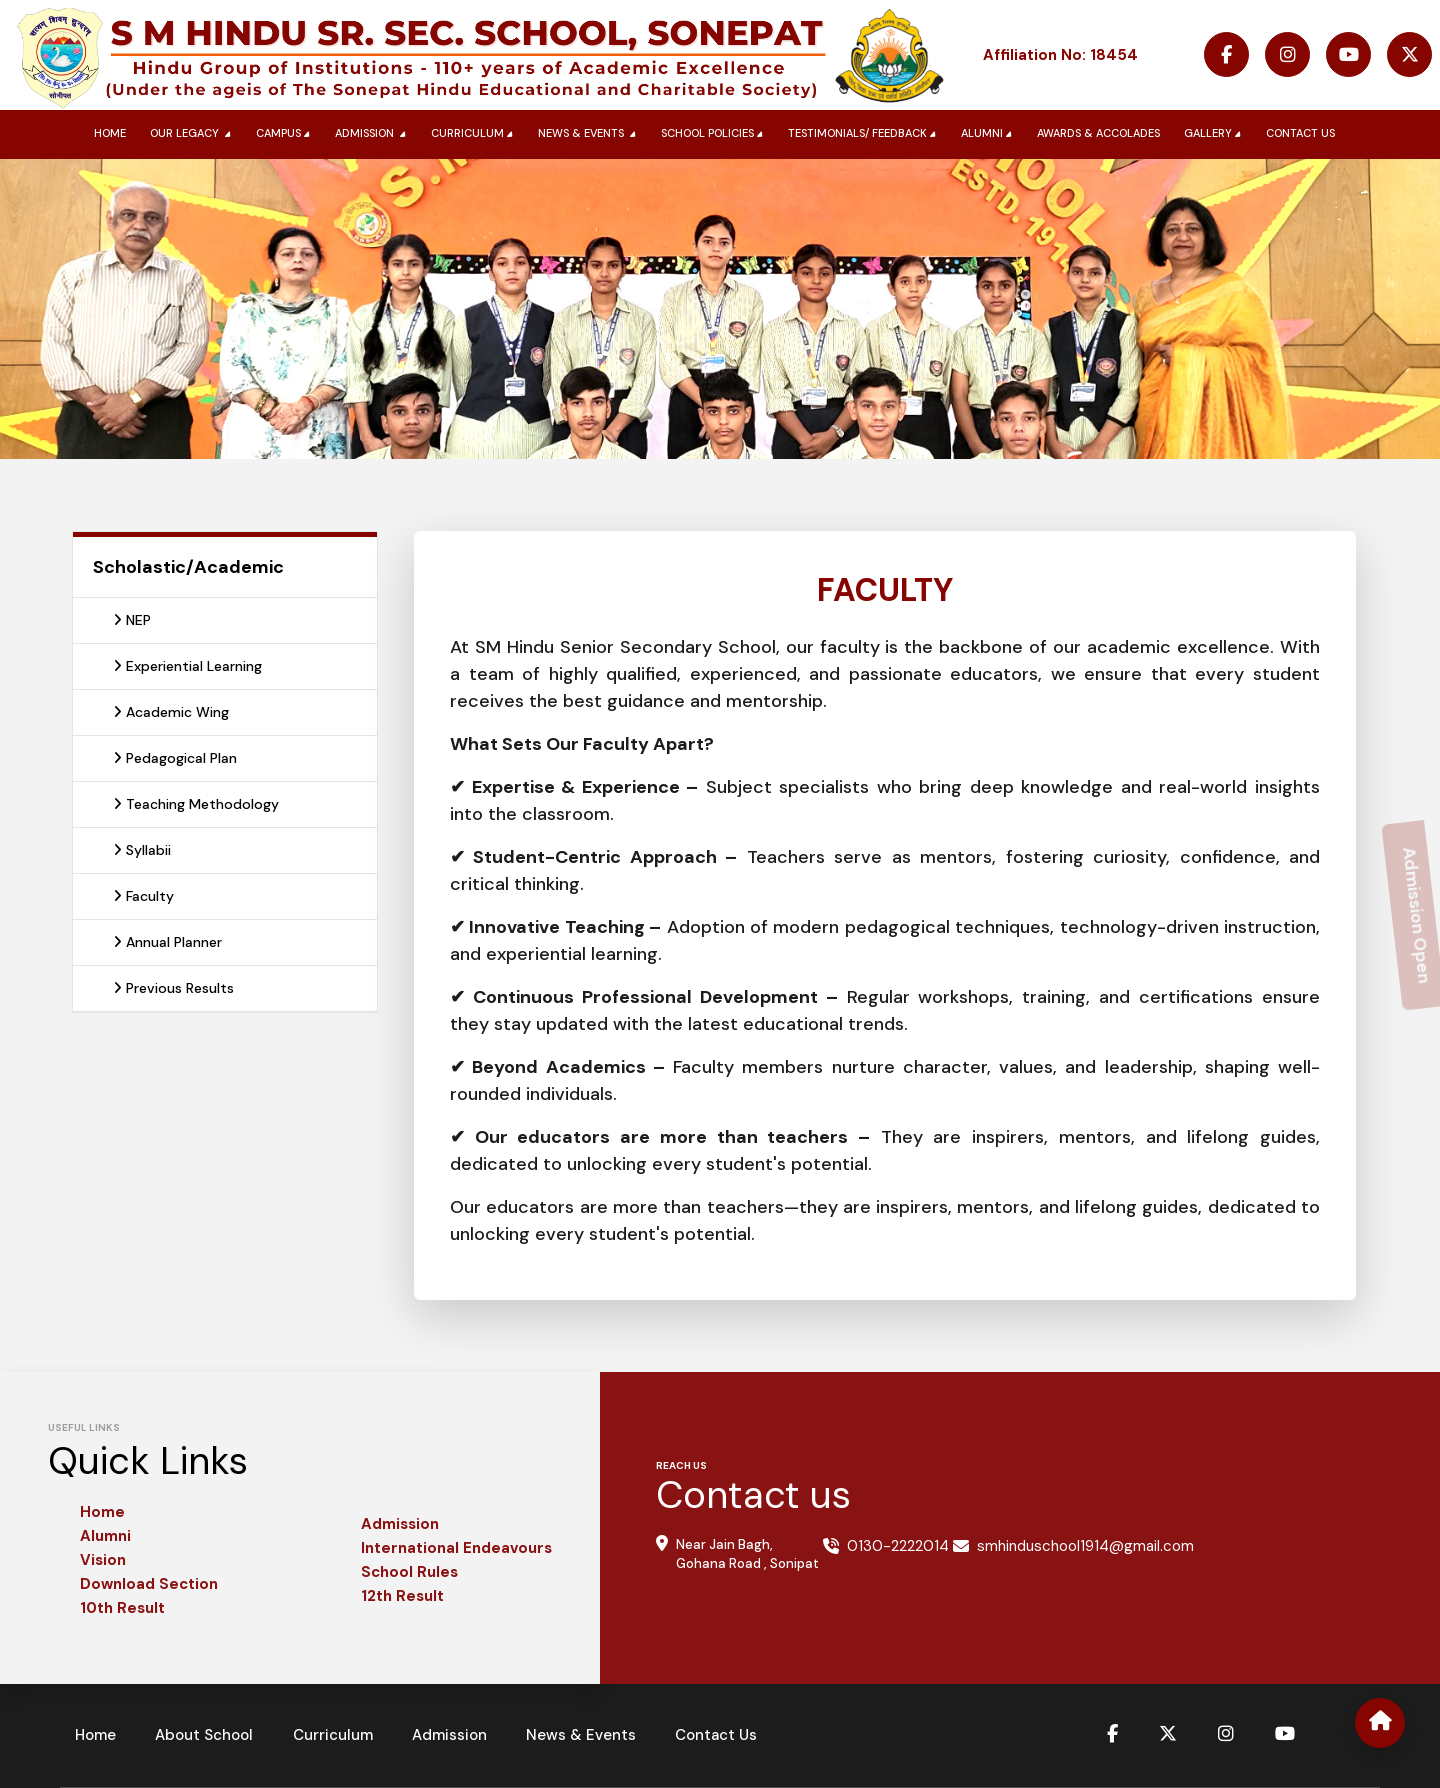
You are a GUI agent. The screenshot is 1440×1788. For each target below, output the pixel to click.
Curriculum (337, 1735)
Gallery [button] (1214, 134)
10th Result (122, 1608)
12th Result (402, 1596)
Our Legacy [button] (192, 134)
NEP (132, 620)
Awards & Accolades (1098, 133)
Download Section (149, 1584)
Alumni (105, 1536)
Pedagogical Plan (175, 758)
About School (207, 1735)
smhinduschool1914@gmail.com (1085, 1546)
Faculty (143, 896)
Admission (400, 1524)
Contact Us (726, 1735)
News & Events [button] (589, 134)
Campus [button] (285, 134)
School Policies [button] (714, 134)
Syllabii (142, 850)
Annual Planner (167, 942)
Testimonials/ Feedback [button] (864, 134)
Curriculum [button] (474, 134)
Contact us (1300, 133)
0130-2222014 (898, 1546)
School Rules (409, 1572)
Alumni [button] (988, 134)
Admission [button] (372, 134)
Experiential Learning (187, 666)
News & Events (589, 1735)
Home (110, 133)
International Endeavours (456, 1548)
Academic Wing (171, 712)
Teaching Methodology (196, 804)
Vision (103, 1560)
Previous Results (173, 988)
